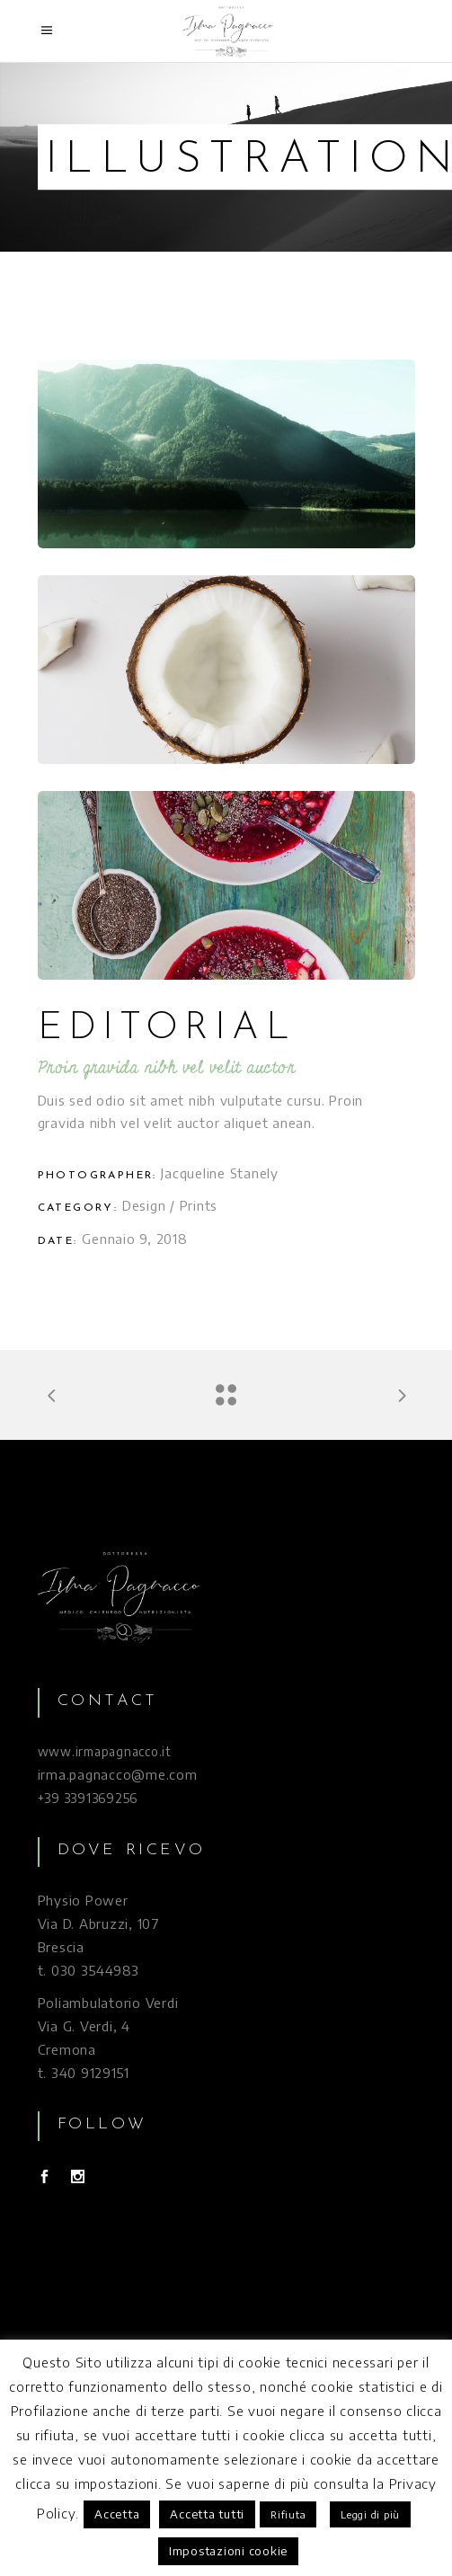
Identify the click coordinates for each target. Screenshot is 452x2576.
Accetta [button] (116, 2514)
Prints (199, 1205)
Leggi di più (370, 2514)
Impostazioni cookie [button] (228, 2551)
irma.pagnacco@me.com (118, 1774)
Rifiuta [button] (288, 2514)
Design (144, 1205)
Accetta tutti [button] (207, 2514)
